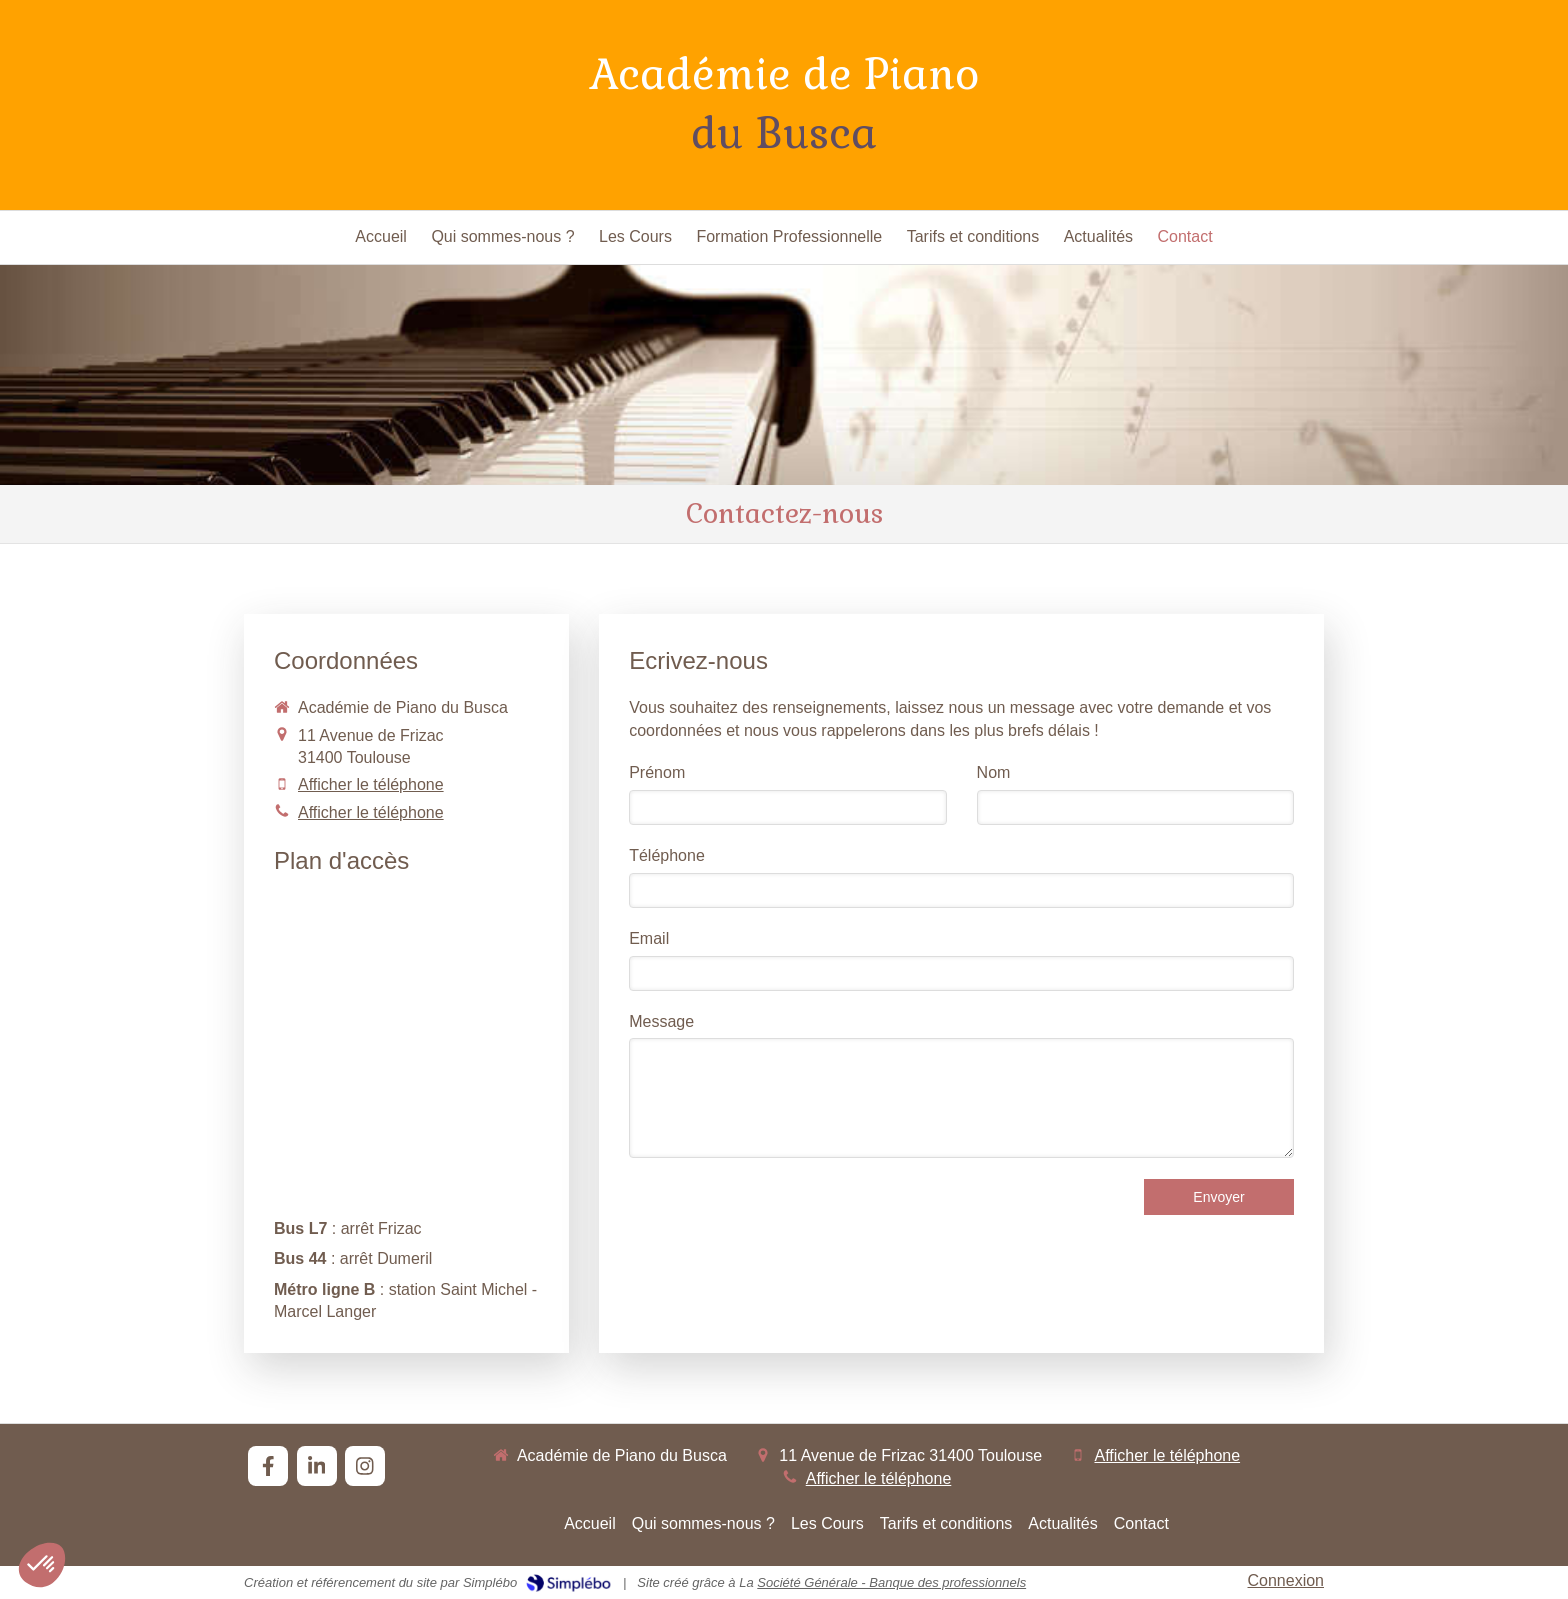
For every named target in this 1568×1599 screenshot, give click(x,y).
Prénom (657, 772)
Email (649, 938)
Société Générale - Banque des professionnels (891, 1582)
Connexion (1286, 1580)
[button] (42, 1565)
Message (661, 1021)
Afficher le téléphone (371, 784)
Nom (994, 772)
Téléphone (667, 855)
